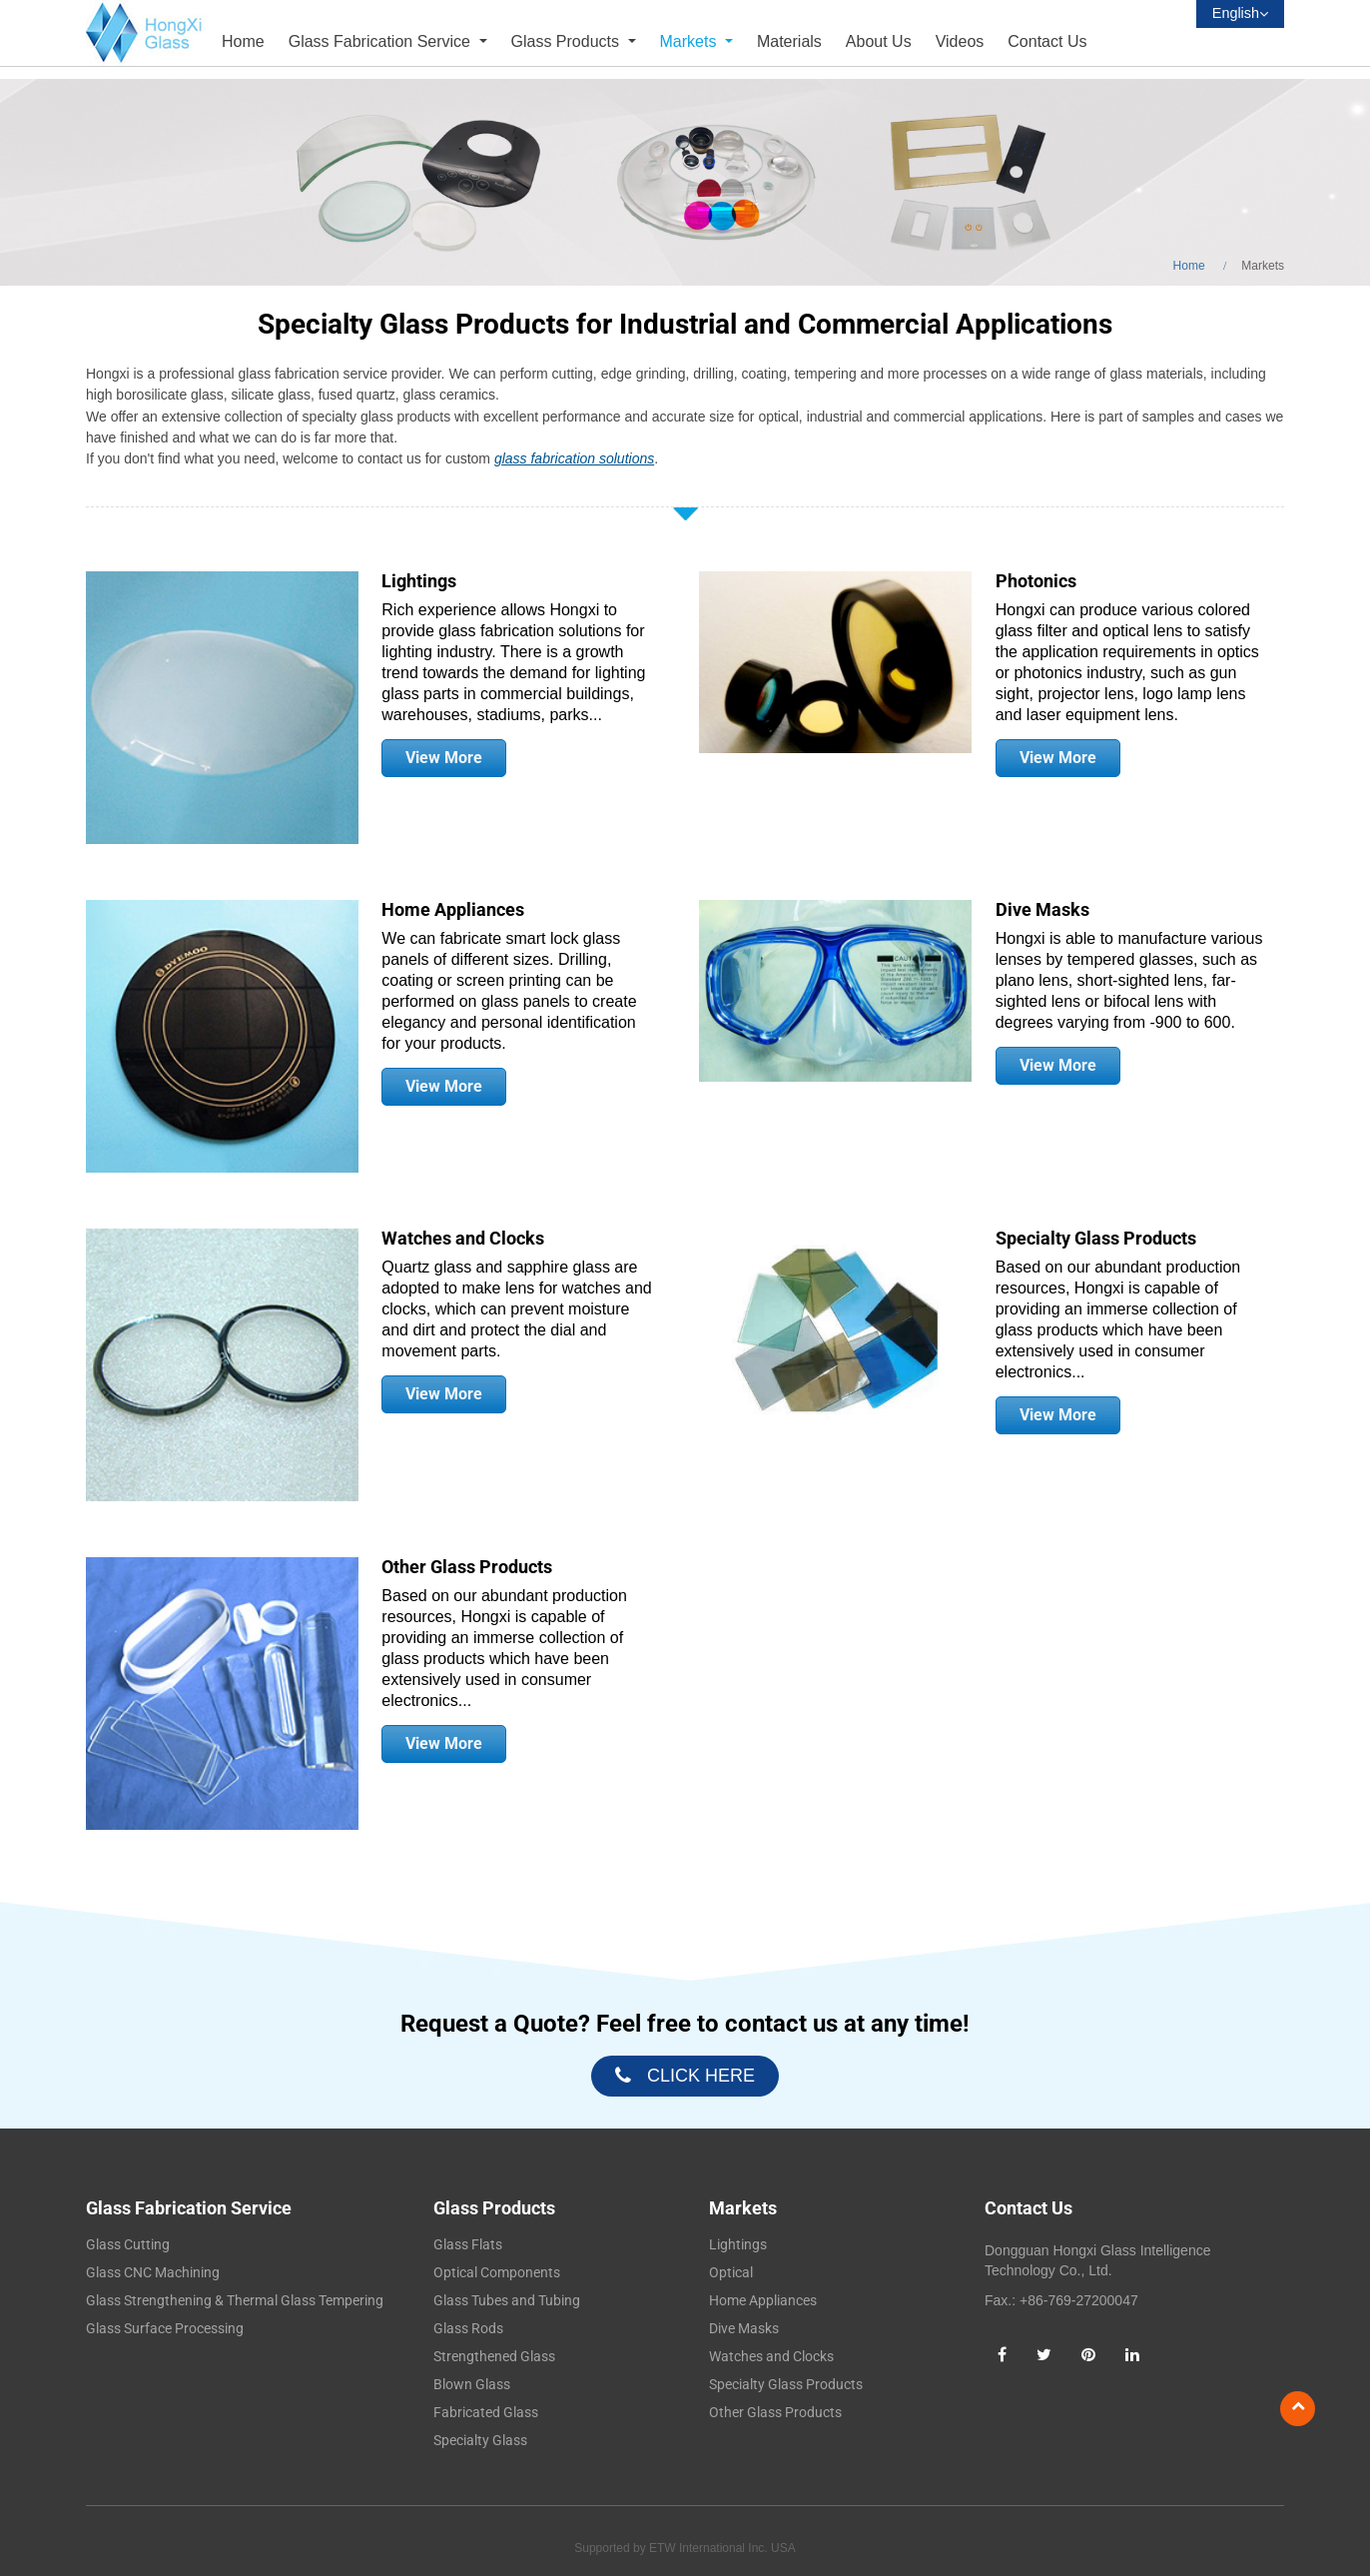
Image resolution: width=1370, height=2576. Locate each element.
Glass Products (494, 2207)
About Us (879, 41)
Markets (743, 2207)
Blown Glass (471, 2384)
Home (243, 41)
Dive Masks (1042, 910)
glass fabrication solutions (574, 458)
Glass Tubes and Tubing (506, 2300)
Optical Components (496, 2272)
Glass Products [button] (567, 41)
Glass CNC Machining (153, 2272)
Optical (731, 2272)
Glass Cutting (128, 2244)
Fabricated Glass (485, 2412)
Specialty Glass (480, 2440)
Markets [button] (690, 41)
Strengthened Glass (494, 2356)
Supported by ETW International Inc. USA (684, 2548)
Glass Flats (467, 2244)
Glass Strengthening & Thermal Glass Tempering (234, 2300)
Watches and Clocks (462, 1239)
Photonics (1036, 581)
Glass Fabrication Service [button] (382, 41)
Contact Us (1047, 41)
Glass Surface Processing (165, 2328)
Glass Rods (468, 2328)
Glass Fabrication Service (189, 2207)
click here (701, 2076)
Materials (789, 41)
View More (443, 757)
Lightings (418, 581)
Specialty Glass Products (1096, 1239)
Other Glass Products (466, 1567)
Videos (960, 41)
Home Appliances (452, 910)
